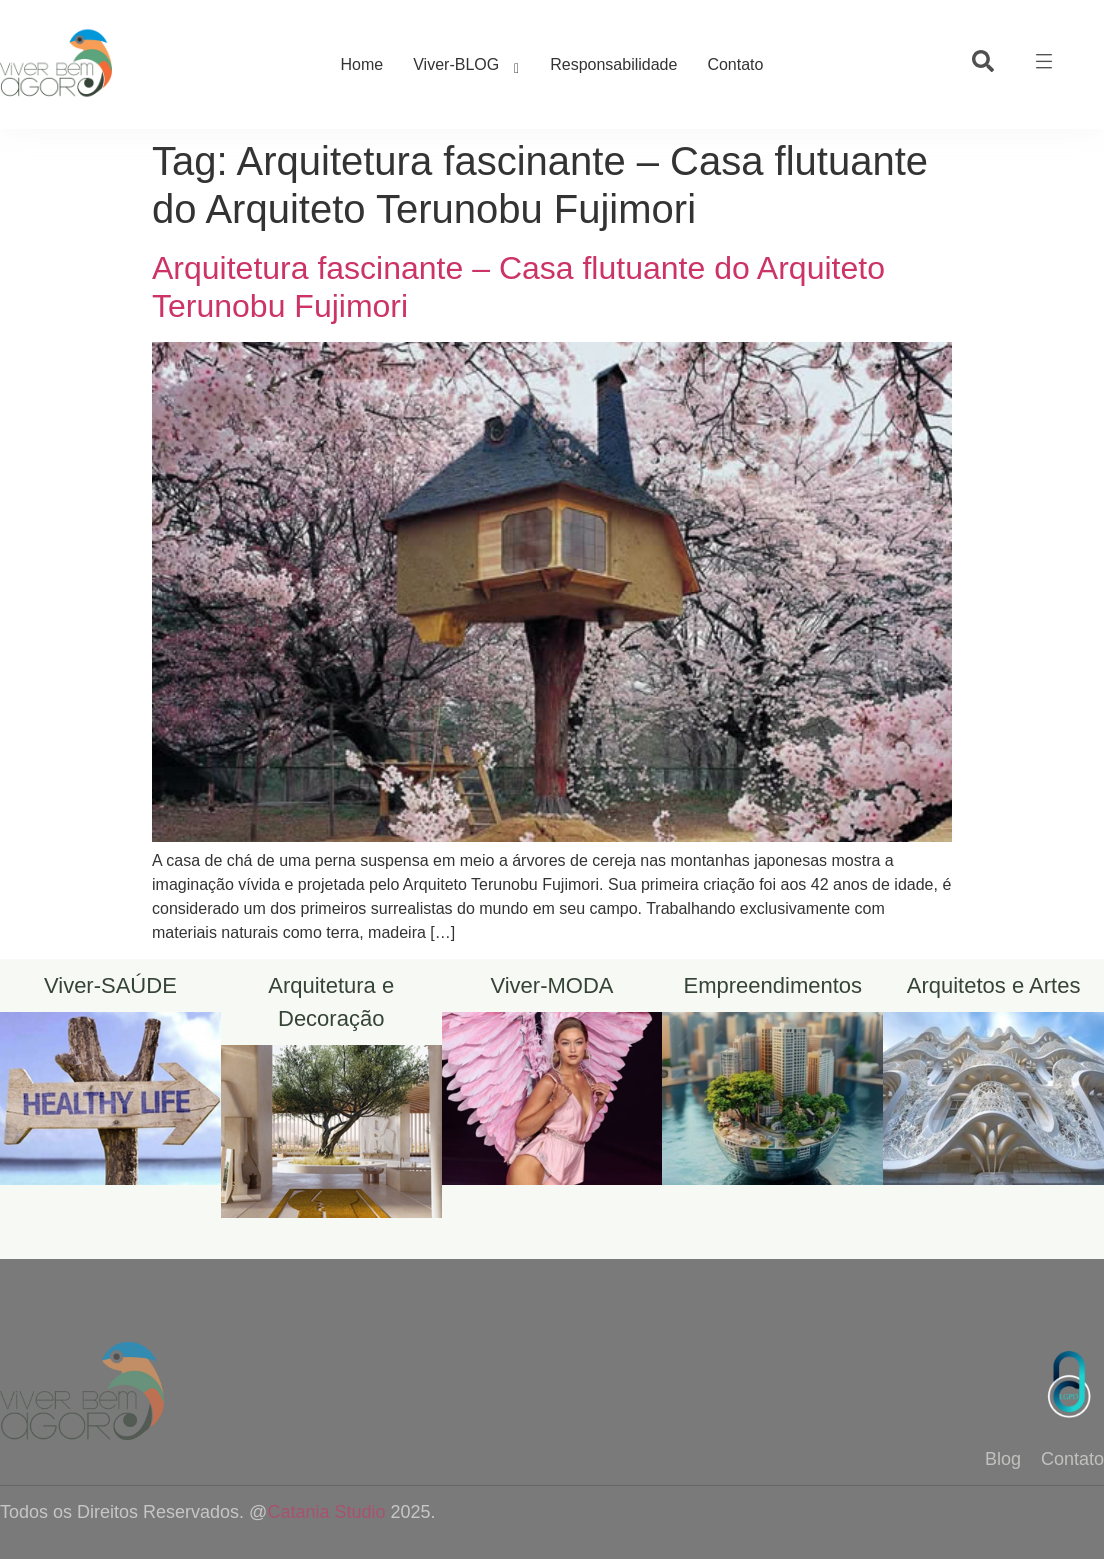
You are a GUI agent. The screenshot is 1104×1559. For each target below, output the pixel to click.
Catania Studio (326, 1512)
